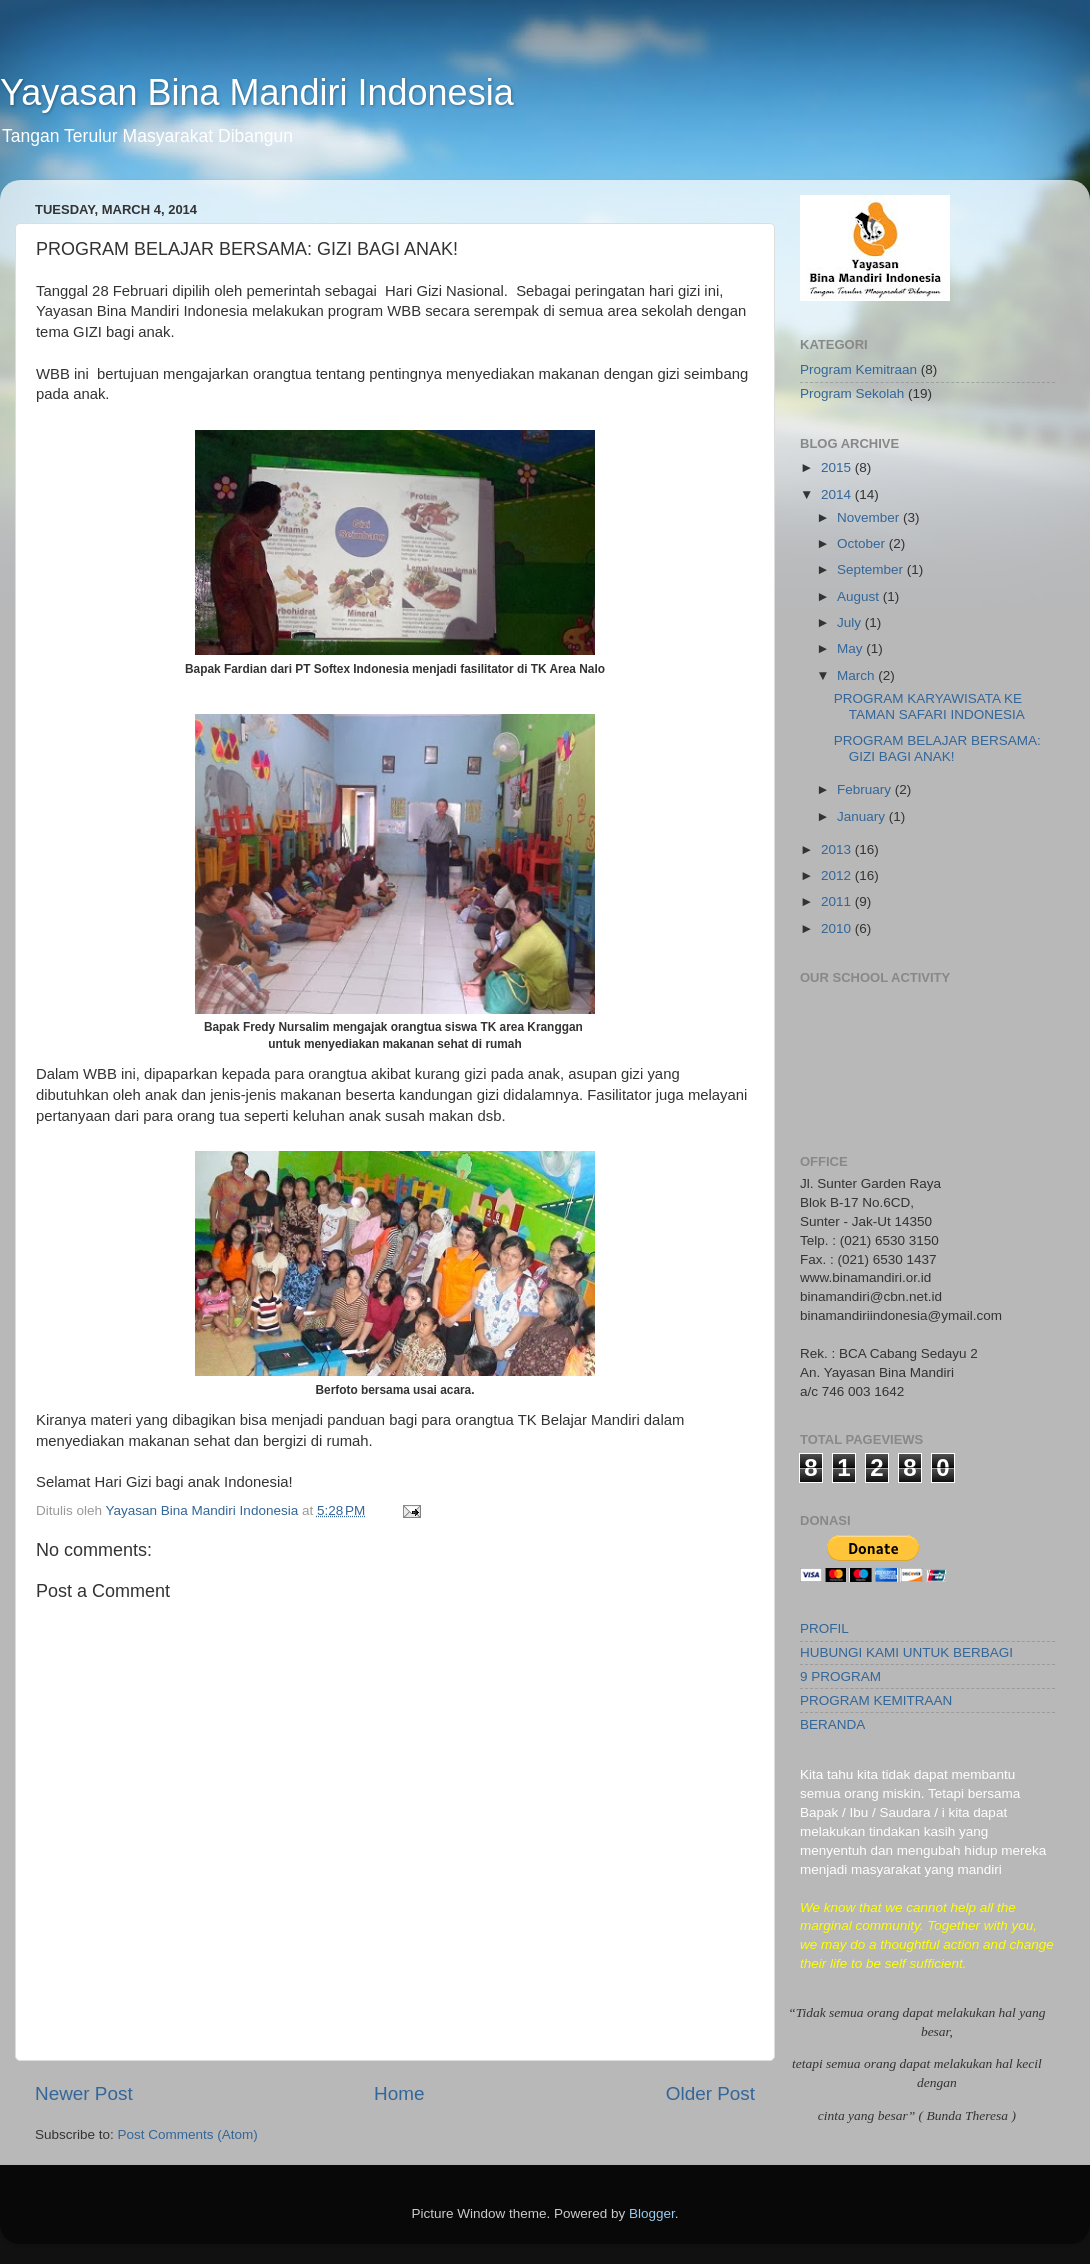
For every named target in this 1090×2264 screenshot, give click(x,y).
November (870, 517)
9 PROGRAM (840, 1676)
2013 (838, 849)
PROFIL (824, 1628)
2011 (838, 901)
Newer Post (84, 2093)
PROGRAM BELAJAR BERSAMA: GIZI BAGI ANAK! (937, 748)
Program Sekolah (852, 393)
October (863, 543)
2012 (838, 875)
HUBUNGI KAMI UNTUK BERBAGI (906, 1652)
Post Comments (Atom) (188, 2134)
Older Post (710, 2093)
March (857, 675)
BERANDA (832, 1724)
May (851, 648)
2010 (838, 928)
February (866, 789)
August (860, 596)
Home (399, 2093)
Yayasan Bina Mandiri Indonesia (257, 92)
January (863, 816)
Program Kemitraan (858, 369)
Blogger (652, 2213)
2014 (838, 494)
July (851, 622)
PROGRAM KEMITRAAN (876, 1700)
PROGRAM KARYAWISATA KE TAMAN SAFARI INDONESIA (929, 706)
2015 (838, 467)
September (872, 569)
